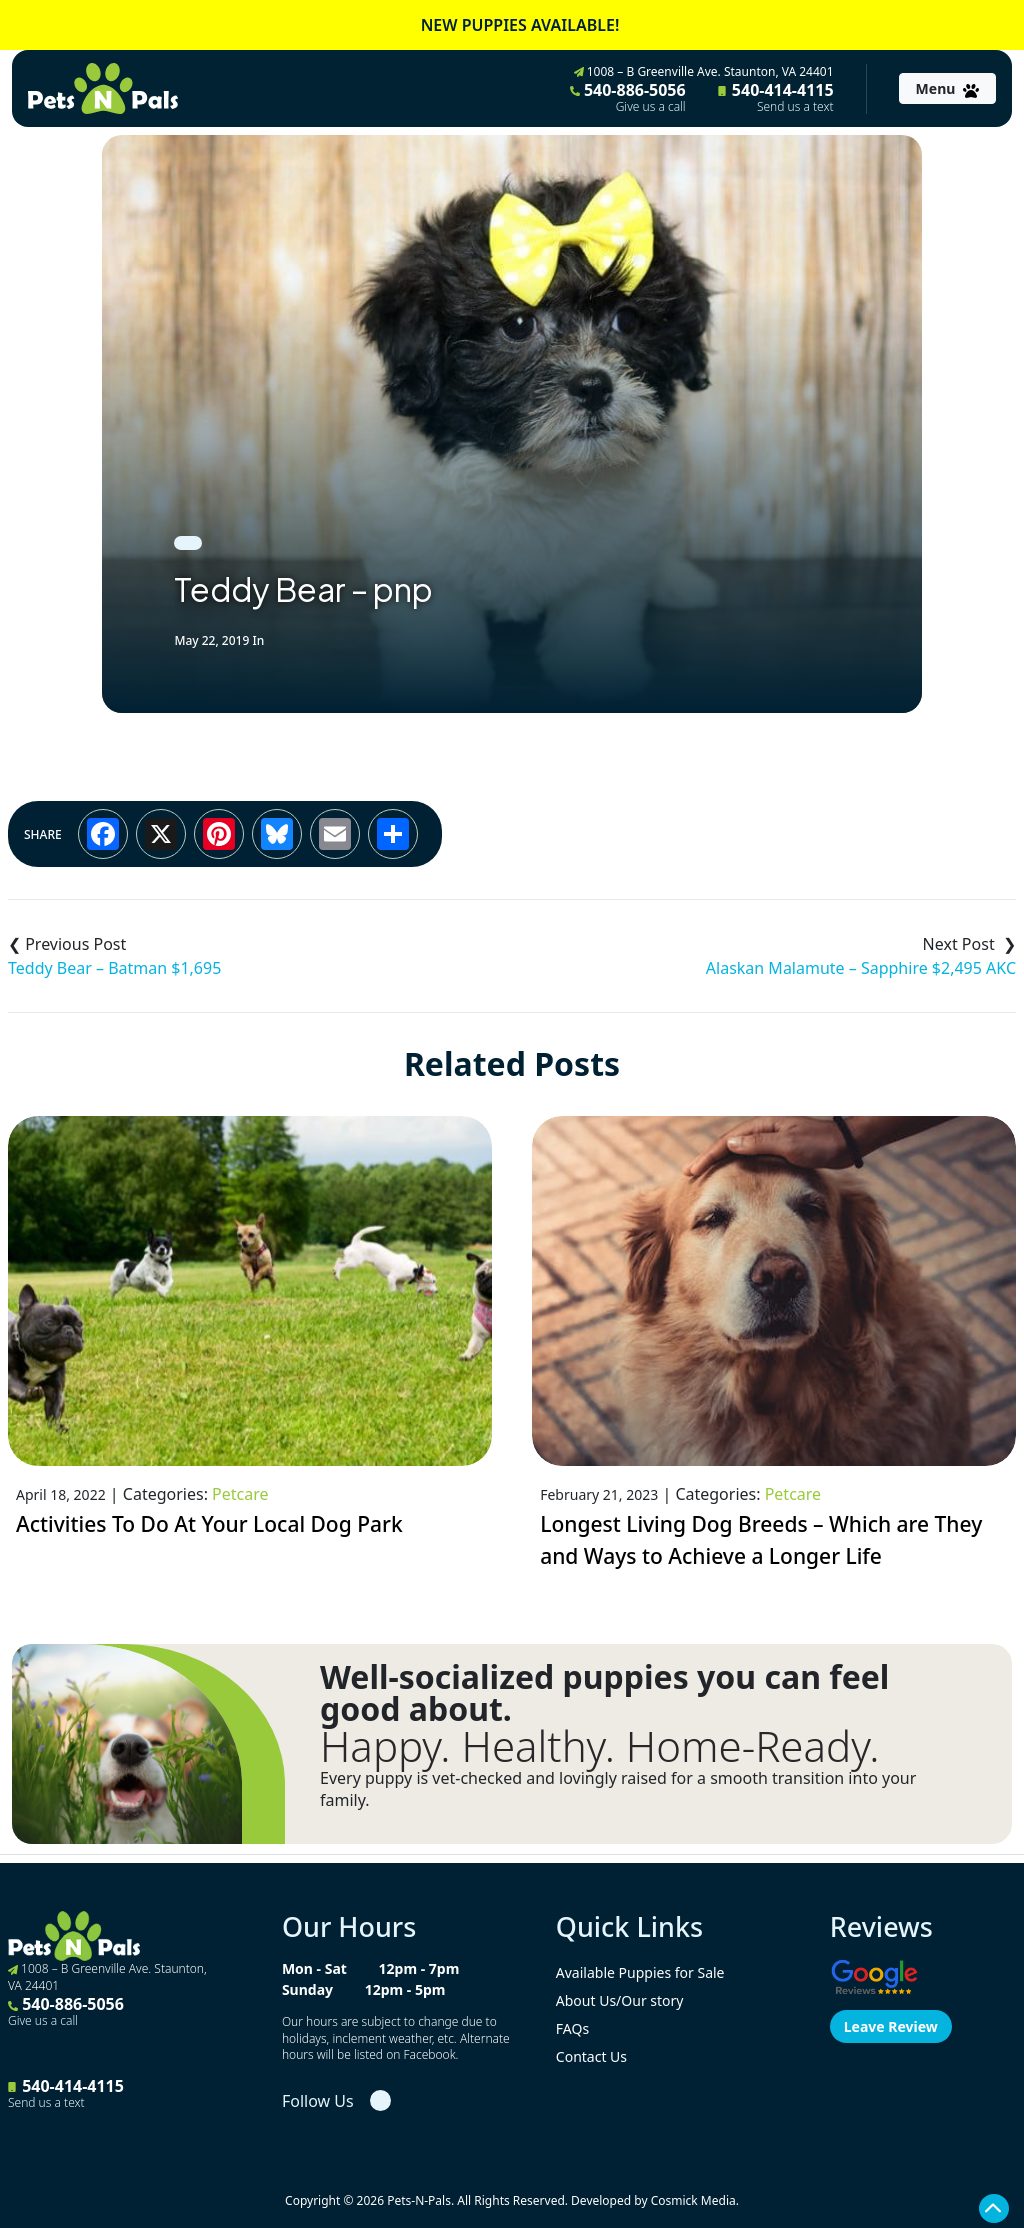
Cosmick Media (693, 2200)
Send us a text (795, 107)
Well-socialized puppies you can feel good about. (604, 1693)
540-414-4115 (776, 97)
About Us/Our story (620, 2000)
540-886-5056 (628, 97)
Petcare (240, 1494)
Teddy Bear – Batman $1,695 (114, 968)
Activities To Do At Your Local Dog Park (209, 1524)
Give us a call (651, 107)
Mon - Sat (314, 1968)
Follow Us (318, 2101)
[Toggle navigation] (947, 88)
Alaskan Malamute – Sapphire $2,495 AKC (861, 968)
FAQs (572, 2028)
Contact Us (591, 2056)
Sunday (307, 1989)
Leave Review (891, 2026)
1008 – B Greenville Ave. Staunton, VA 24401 (704, 71)
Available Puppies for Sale (640, 1972)
